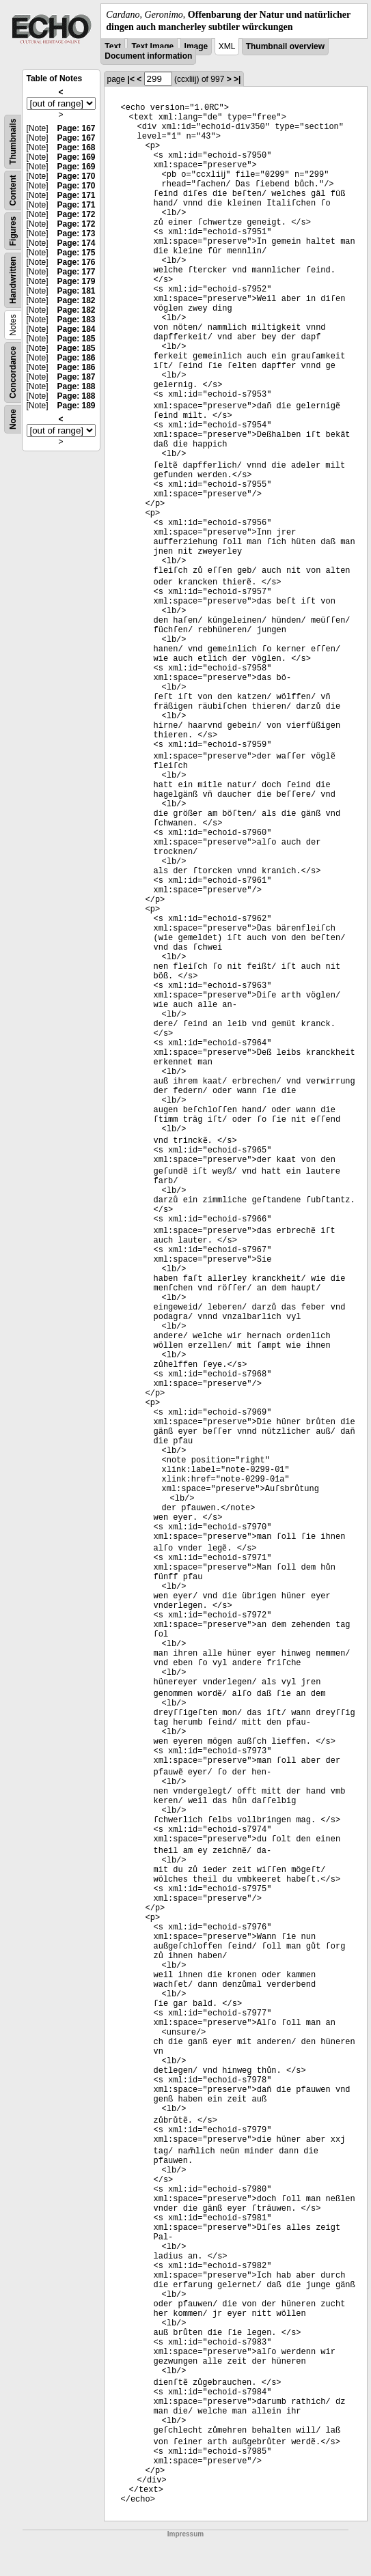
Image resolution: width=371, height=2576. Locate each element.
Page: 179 (76, 281)
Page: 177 (76, 272)
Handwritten (13, 280)
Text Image (152, 46)
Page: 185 (76, 338)
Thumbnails (13, 142)
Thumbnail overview (285, 46)
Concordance (13, 372)
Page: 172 (76, 214)
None (13, 419)
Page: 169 (76, 157)
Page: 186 (76, 358)
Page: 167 (76, 128)
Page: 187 (76, 377)
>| (237, 79)
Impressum (185, 2534)
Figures (13, 231)
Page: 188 (76, 386)
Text (113, 46)
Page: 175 (76, 252)
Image (196, 46)
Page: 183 (76, 319)
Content (13, 190)
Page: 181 (76, 291)
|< (131, 79)
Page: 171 (76, 195)
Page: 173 (76, 233)
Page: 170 (76, 176)
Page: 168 (76, 147)
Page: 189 (76, 405)
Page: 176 (76, 262)
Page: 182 (76, 300)
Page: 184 (76, 329)
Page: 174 (76, 243)
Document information (148, 56)
